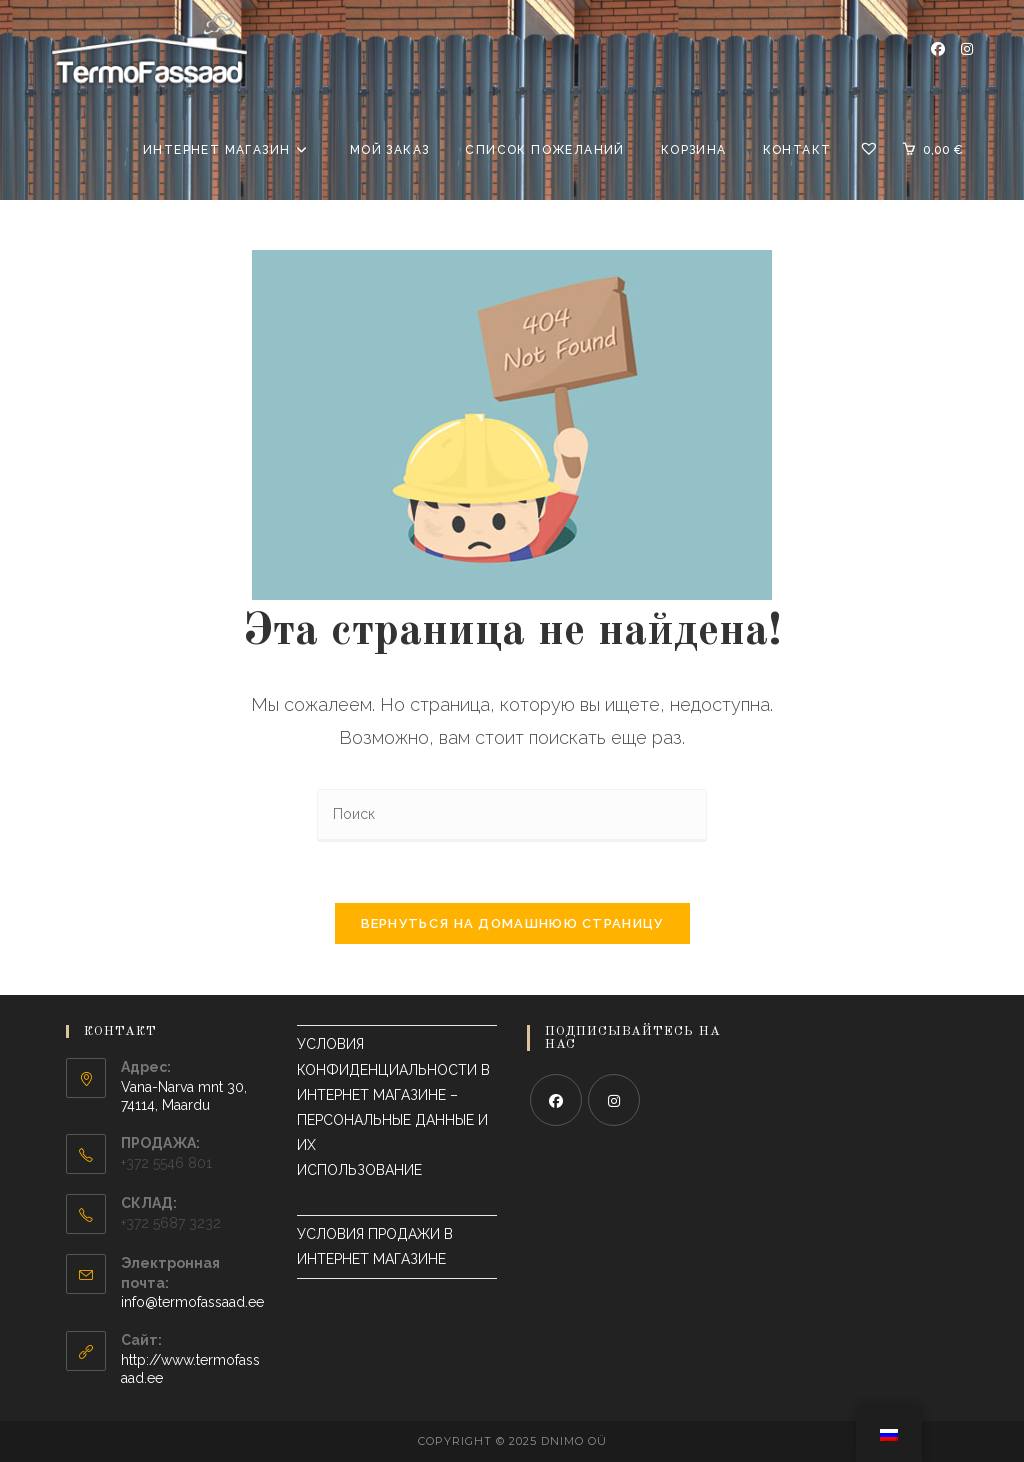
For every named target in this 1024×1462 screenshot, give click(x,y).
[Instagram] (614, 1100)
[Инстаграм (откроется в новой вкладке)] (967, 49)
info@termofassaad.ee (192, 1302)
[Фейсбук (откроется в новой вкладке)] (938, 49)
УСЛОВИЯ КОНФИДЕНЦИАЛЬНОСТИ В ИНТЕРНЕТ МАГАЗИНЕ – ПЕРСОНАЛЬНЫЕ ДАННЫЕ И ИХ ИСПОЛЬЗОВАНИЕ (395, 1119)
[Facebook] (556, 1100)
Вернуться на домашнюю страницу (512, 923)
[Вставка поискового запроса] (512, 815)
